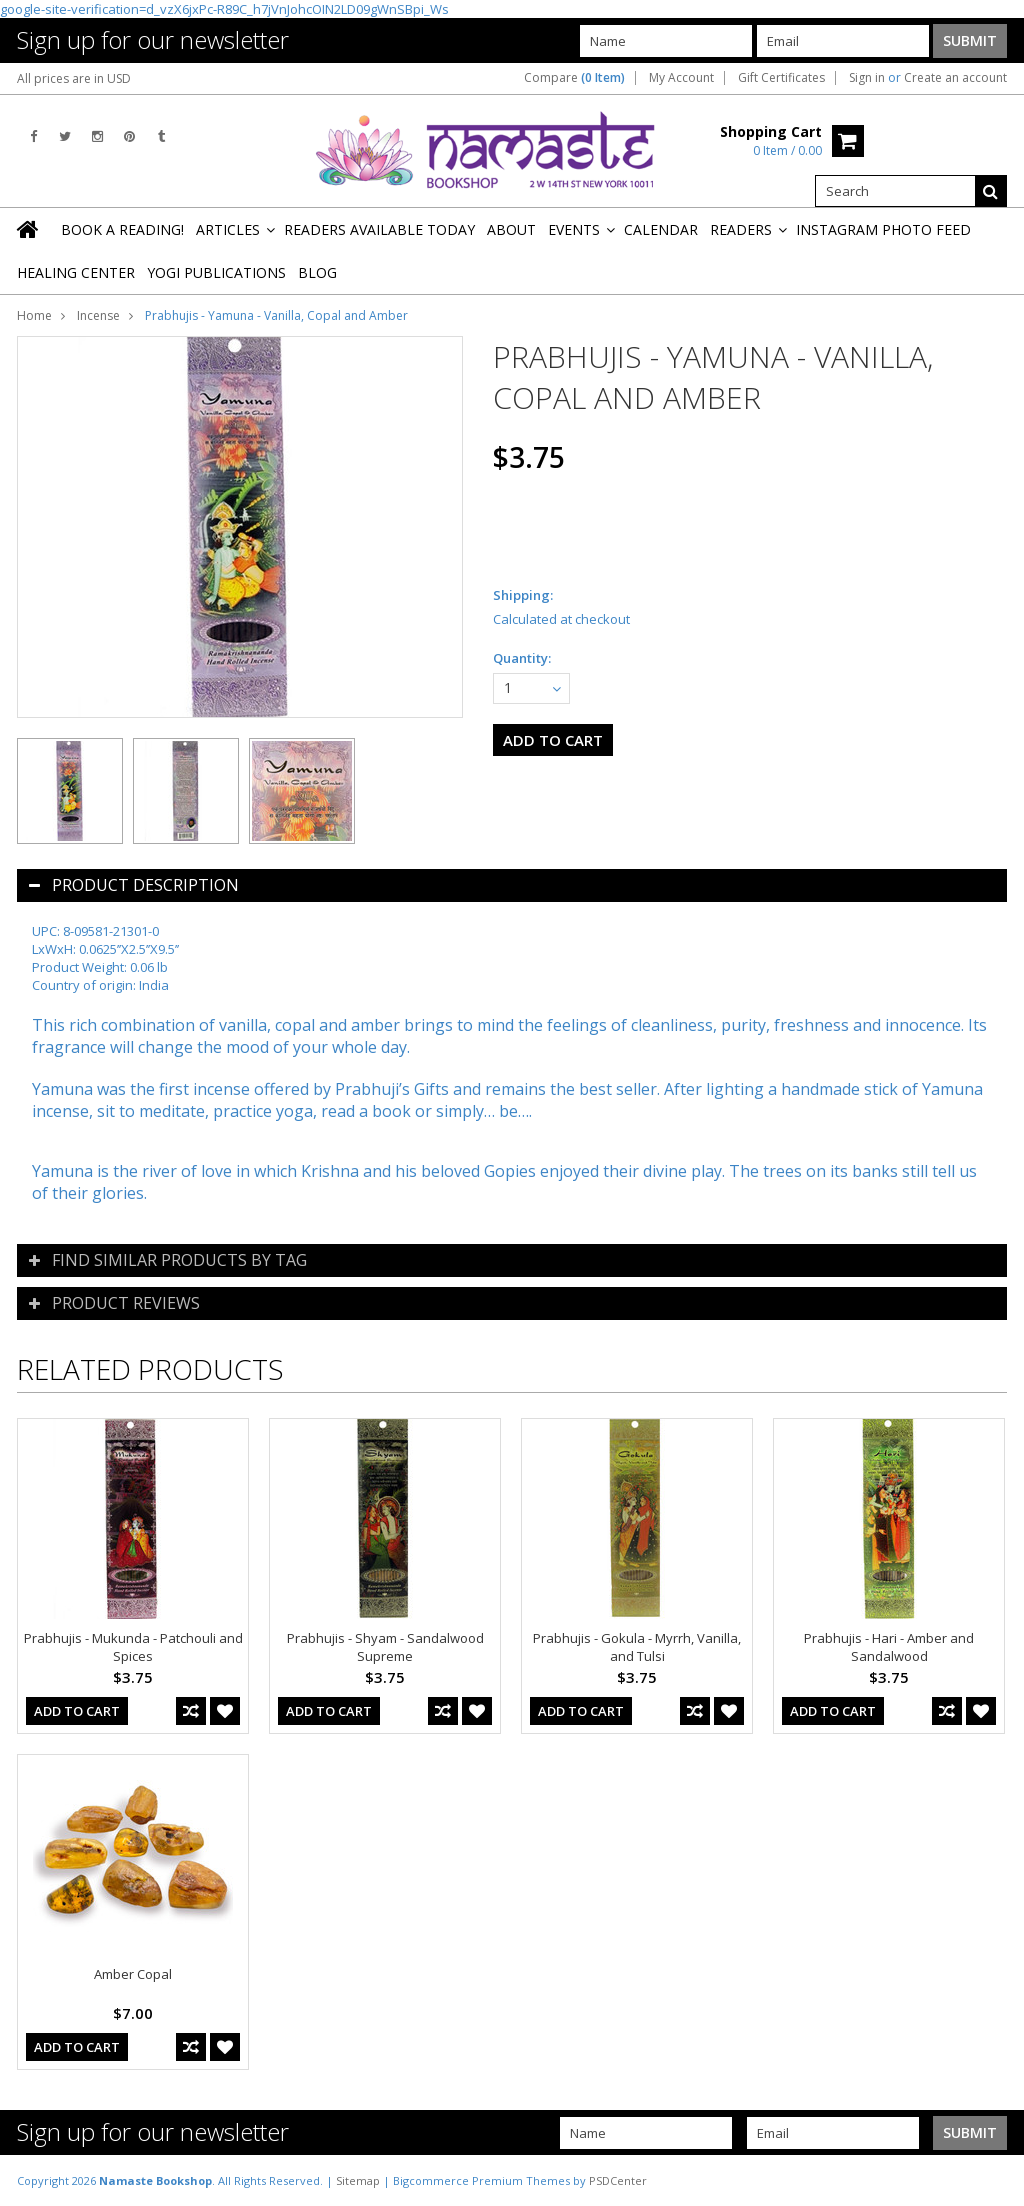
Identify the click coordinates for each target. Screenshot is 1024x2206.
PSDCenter (618, 2180)
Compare (574, 78)
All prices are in (74, 78)
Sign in (867, 78)
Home (34, 315)
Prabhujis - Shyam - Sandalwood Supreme (385, 1647)
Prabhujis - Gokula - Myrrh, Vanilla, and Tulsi (637, 1647)
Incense (98, 315)
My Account (681, 78)
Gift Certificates (781, 78)
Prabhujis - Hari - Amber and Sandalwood (889, 1647)
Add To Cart (77, 1711)
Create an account (955, 78)
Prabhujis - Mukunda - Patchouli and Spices (133, 1647)
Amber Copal (133, 1974)
